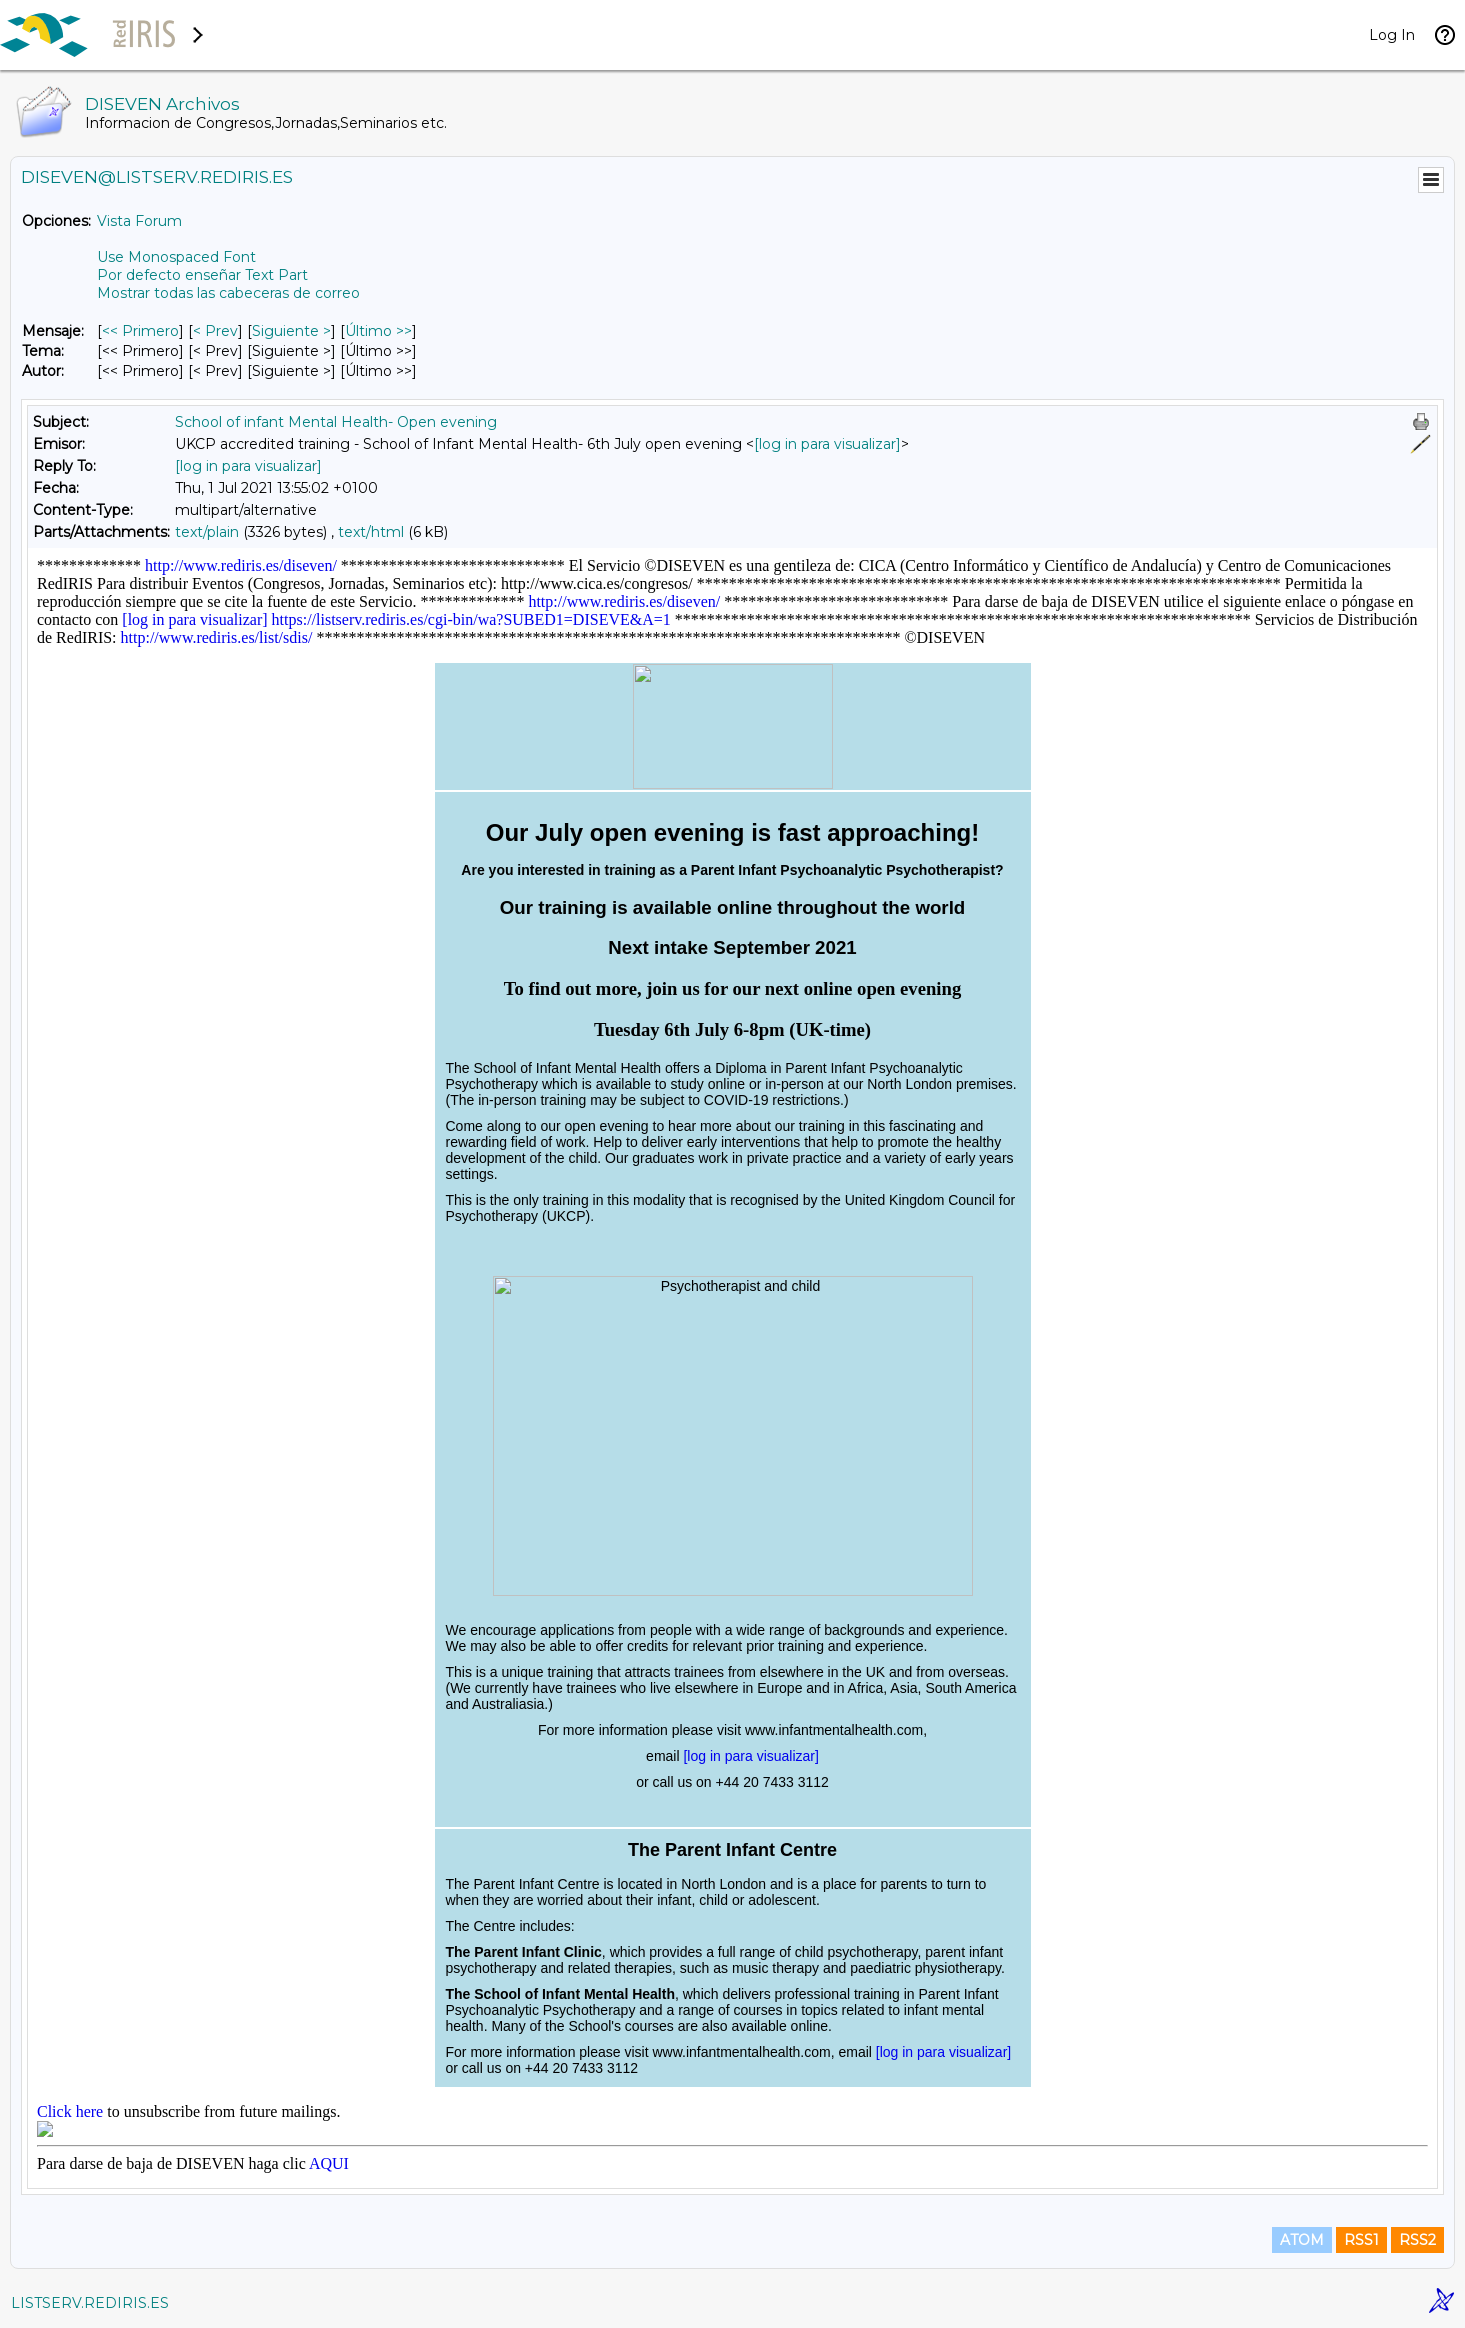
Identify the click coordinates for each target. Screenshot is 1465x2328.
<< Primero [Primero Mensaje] (140, 331)
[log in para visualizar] (827, 444)
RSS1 (1361, 2240)
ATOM (1302, 2240)
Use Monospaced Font (176, 257)
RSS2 (1417, 2240)
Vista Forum (139, 221)
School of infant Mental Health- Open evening (336, 422)
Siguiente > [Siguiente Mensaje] (291, 331)
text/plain (207, 532)
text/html (371, 532)
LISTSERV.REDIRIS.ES (90, 2303)
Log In (1392, 35)
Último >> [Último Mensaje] (378, 331)
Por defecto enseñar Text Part (202, 275)
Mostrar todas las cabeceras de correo (228, 293)
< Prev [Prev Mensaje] (215, 331)
